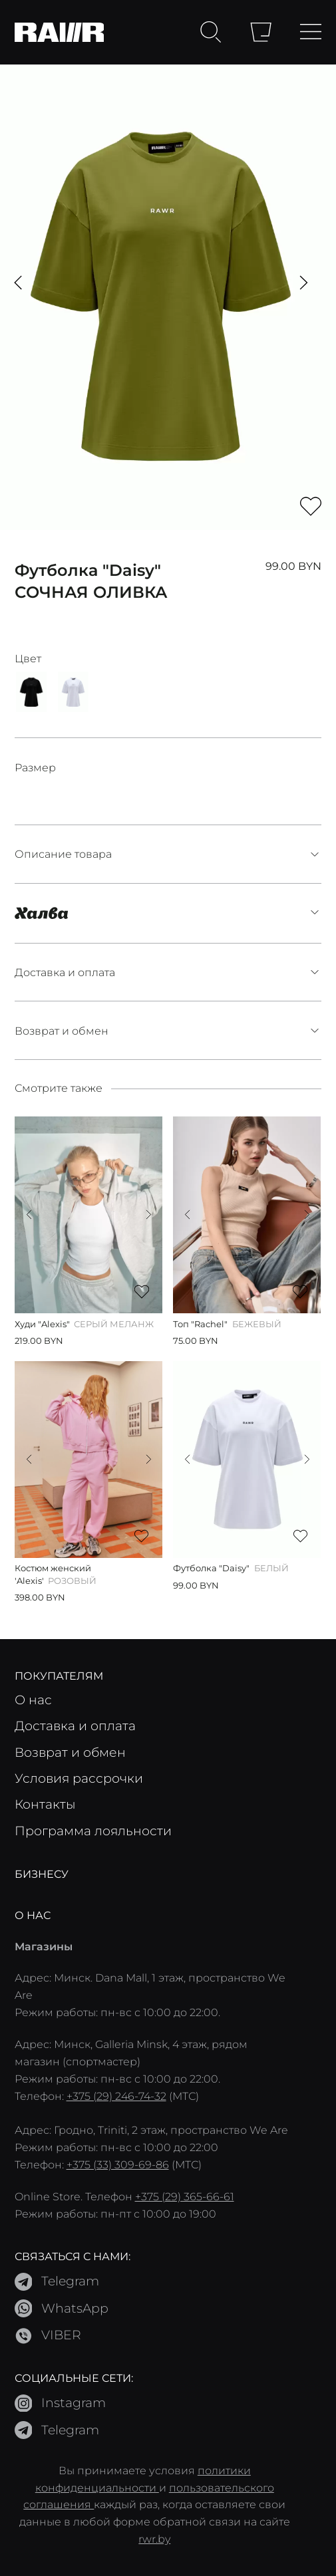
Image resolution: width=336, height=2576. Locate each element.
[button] (18, 282)
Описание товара (168, 853)
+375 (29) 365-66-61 (184, 2196)
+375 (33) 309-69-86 (118, 2164)
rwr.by (154, 2538)
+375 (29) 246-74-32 (116, 2096)
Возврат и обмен (168, 1030)
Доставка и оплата (168, 972)
